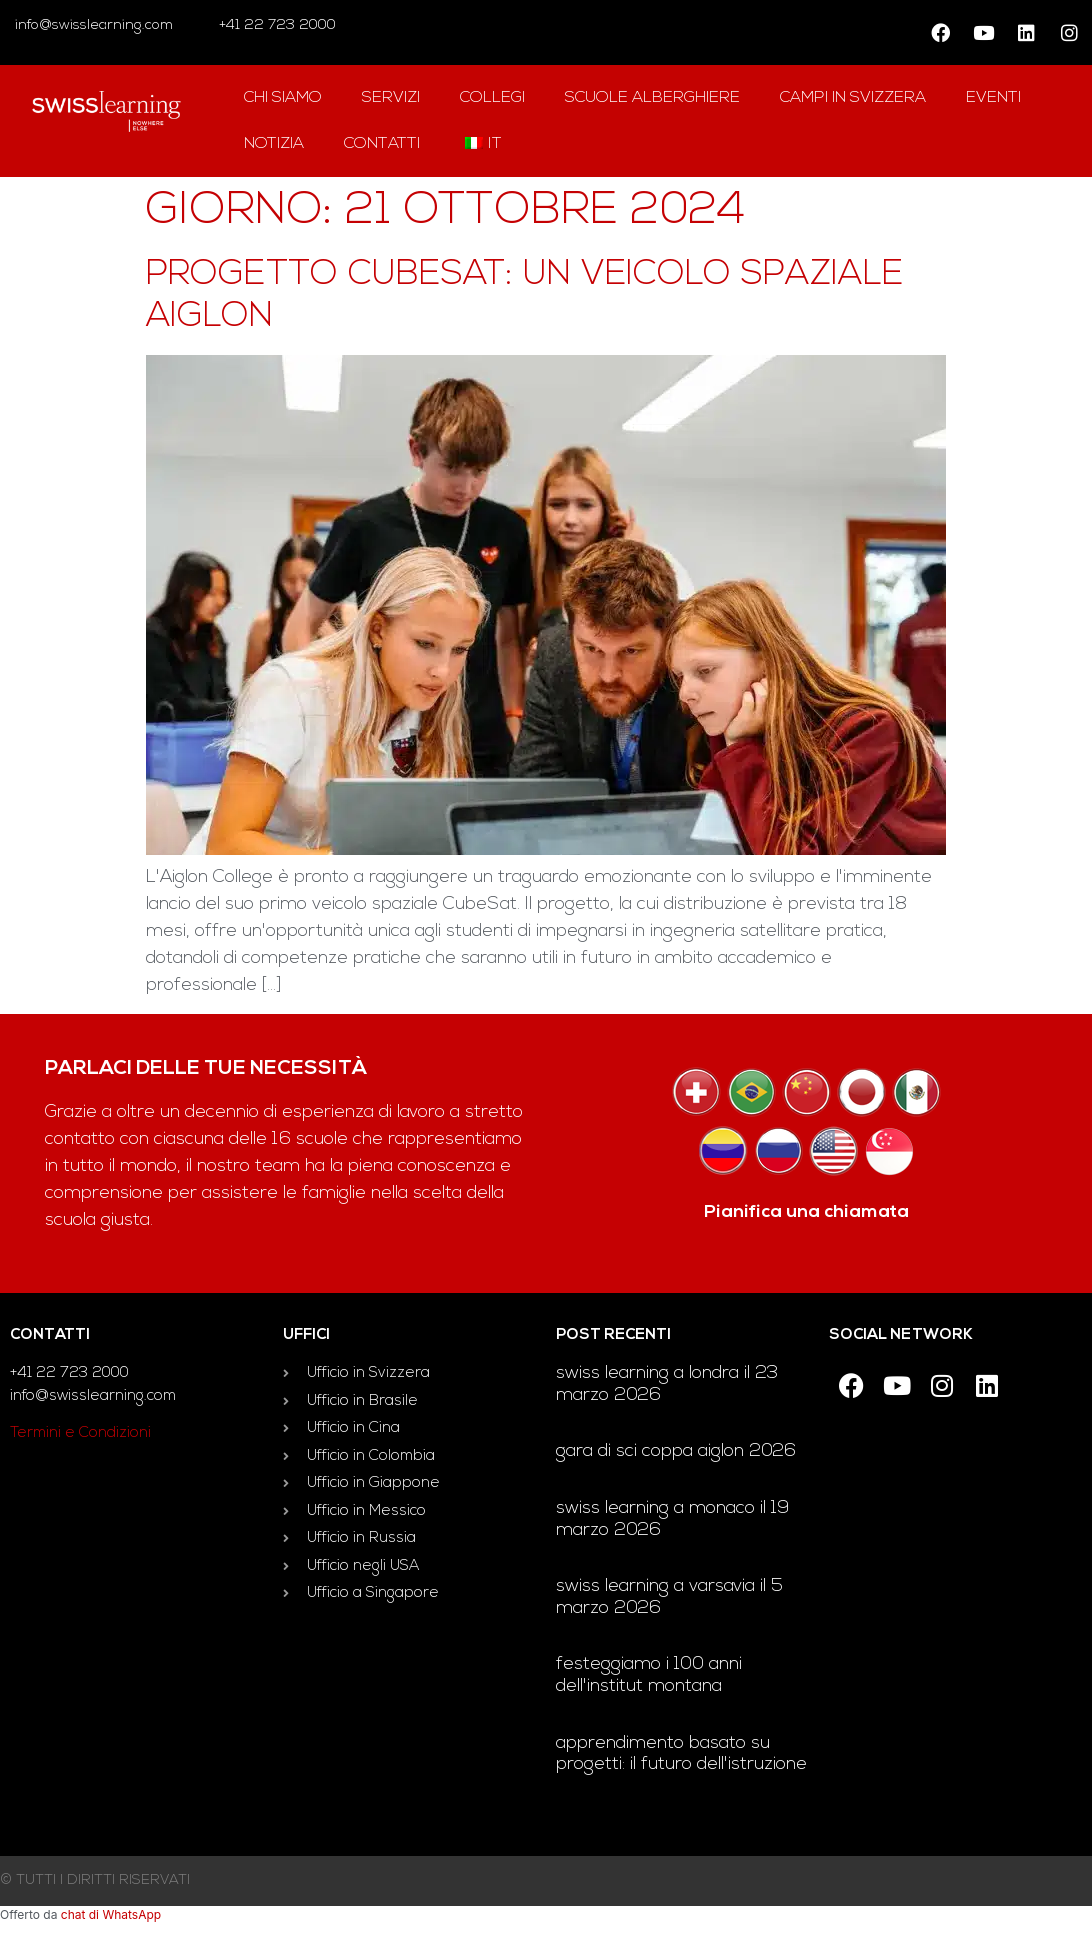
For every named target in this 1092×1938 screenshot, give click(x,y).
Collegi (492, 98)
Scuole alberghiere (652, 98)
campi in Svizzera (853, 98)
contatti (382, 144)
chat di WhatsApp (111, 1914)
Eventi (993, 98)
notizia (274, 144)
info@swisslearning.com (94, 25)
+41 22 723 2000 (275, 25)
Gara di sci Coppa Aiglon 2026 (676, 1451)
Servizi (391, 98)
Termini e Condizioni (80, 1433)
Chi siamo (283, 98)
